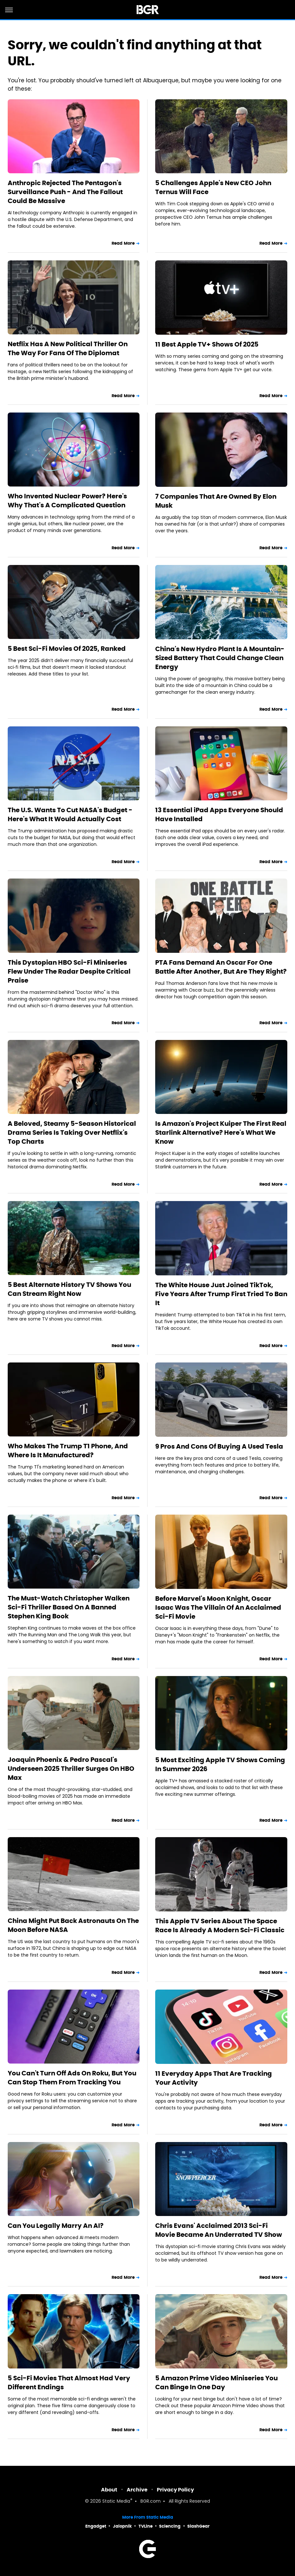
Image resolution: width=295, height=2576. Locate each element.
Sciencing (170, 2526)
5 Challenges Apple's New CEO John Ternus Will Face (213, 187)
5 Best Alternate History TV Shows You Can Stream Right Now (69, 1289)
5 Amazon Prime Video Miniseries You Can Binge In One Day (216, 2382)
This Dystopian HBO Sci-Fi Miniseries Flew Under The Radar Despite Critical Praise (69, 971)
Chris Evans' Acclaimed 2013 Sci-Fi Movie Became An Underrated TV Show (218, 2230)
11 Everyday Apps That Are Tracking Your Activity (213, 2078)
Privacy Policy (175, 2489)
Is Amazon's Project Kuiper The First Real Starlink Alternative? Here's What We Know (220, 1132)
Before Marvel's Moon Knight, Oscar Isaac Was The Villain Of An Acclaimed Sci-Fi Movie (218, 1607)
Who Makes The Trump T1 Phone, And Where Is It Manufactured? (68, 1450)
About (109, 2489)
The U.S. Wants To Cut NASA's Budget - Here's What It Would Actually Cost (70, 814)
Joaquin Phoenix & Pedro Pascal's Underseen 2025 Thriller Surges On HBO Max (71, 1768)
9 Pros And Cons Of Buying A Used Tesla (219, 1446)
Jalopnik (122, 2526)
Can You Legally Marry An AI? (56, 2225)
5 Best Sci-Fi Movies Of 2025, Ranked (67, 648)
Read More (123, 243)
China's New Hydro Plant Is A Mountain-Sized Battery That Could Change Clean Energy (219, 658)
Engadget (95, 2526)
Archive (137, 2489)
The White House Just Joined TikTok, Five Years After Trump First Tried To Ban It (221, 1294)
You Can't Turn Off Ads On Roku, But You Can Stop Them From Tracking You (72, 2077)
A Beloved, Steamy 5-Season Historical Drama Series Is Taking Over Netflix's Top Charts (72, 1132)
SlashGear (198, 2526)
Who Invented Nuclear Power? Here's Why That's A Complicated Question (67, 500)
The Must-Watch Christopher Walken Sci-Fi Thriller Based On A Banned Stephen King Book (69, 1607)
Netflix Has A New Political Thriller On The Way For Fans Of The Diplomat (68, 348)
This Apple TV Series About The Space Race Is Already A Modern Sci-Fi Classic (219, 1925)
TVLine (146, 2526)
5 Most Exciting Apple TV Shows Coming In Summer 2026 (220, 1764)
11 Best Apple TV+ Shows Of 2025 (206, 344)
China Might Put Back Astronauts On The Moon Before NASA (73, 1925)
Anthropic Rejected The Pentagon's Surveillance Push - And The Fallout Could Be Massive (65, 192)
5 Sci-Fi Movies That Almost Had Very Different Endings (69, 2382)
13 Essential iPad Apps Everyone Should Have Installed (219, 814)
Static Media (116, 2501)
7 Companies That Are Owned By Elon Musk (215, 501)
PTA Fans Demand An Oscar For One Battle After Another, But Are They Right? (221, 967)
